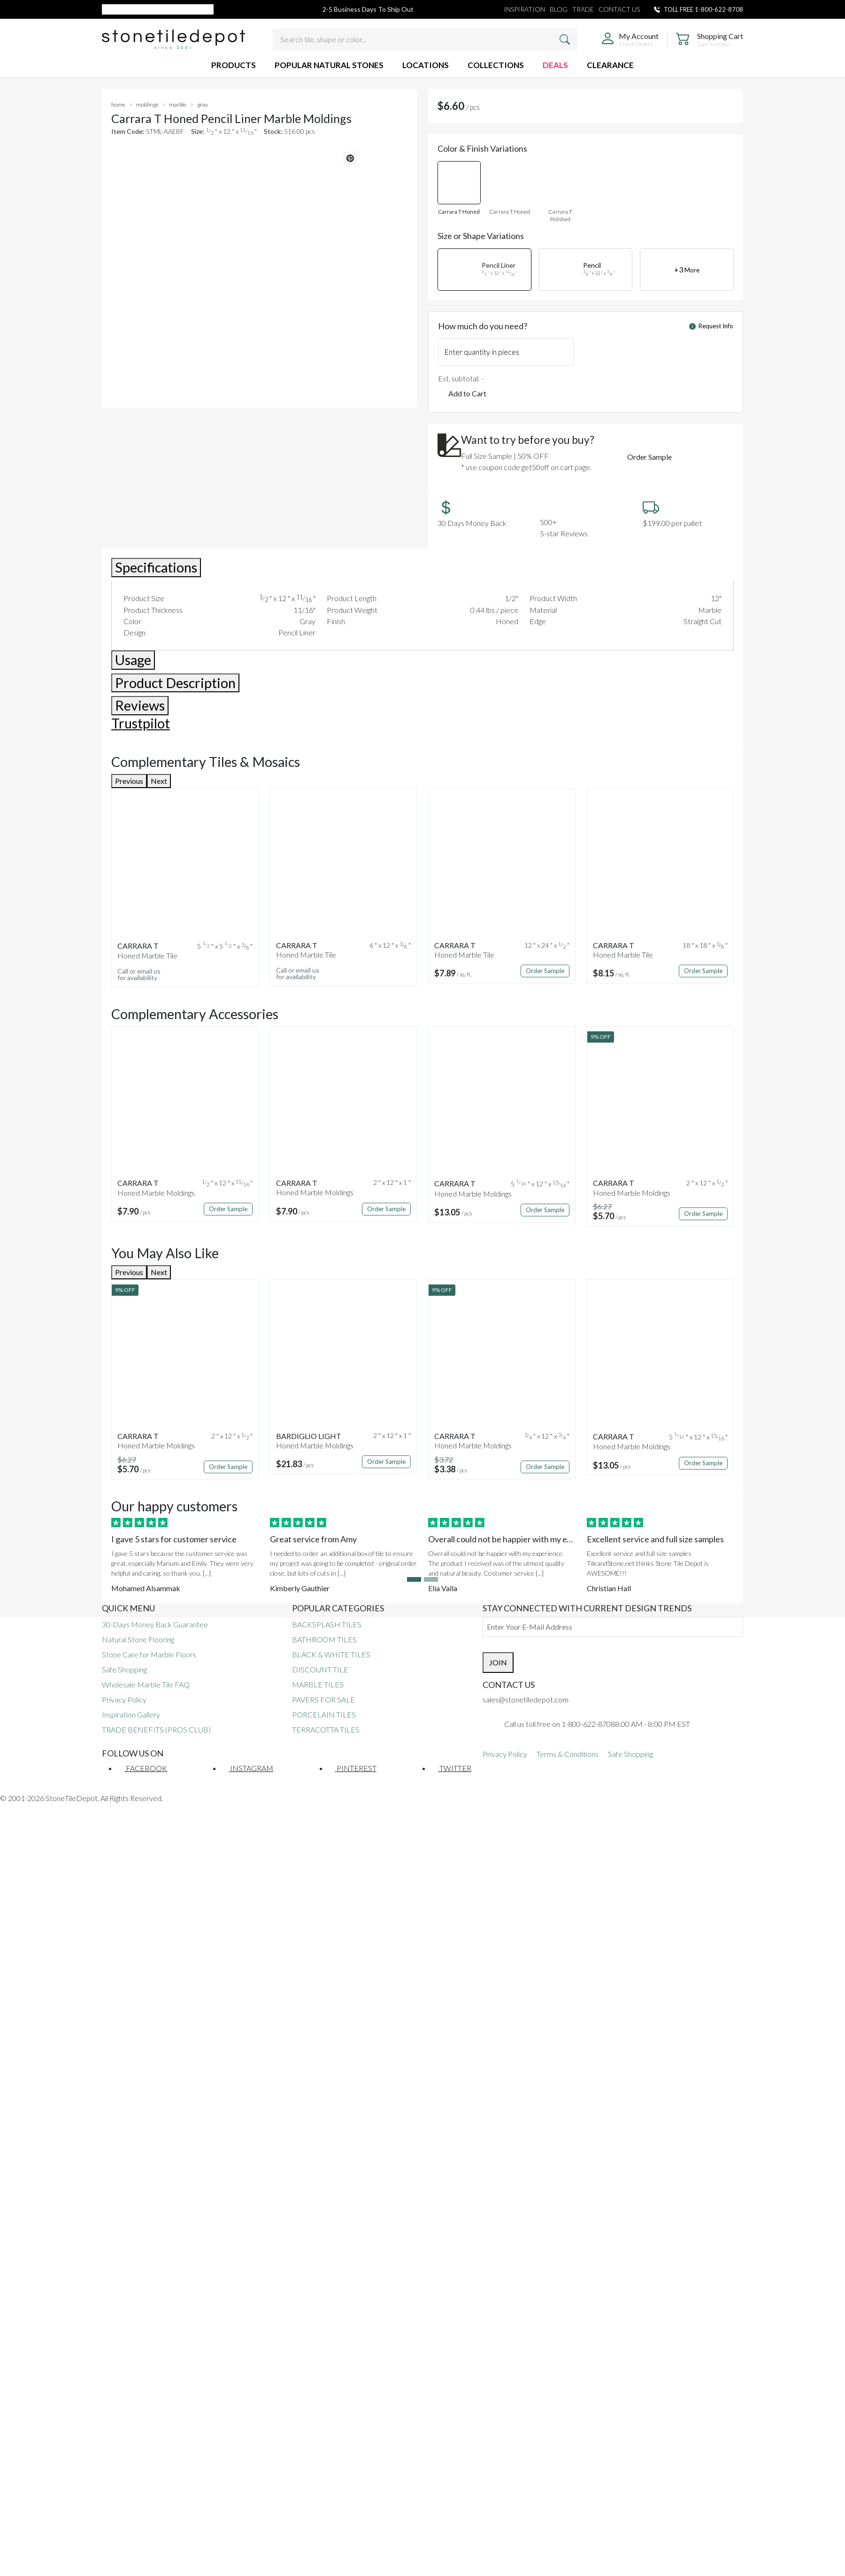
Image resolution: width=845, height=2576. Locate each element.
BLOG (559, 9)
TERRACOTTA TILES (326, 1729)
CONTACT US (619, 9)
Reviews (140, 705)
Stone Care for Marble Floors (149, 1654)
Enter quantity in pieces (481, 351)
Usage (133, 660)
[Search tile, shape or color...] (425, 39)
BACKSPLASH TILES (326, 1624)
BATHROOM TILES (324, 1639)
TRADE (583, 9)
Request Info (711, 326)
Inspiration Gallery (131, 1714)
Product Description (175, 683)
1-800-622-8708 (719, 9)
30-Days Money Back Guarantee (155, 1624)
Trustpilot (140, 723)
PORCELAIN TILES (324, 1714)
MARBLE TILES (318, 1684)
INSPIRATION (524, 9)
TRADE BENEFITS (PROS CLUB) (156, 1729)
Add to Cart (467, 393)
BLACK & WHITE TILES (331, 1654)
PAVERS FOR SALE (323, 1699)
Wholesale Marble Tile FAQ (146, 1684)
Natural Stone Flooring (138, 1639)
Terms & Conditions (568, 1753)
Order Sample (649, 456)
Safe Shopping (124, 1669)
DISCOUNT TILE (320, 1669)
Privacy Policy (124, 1699)
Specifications (156, 567)
